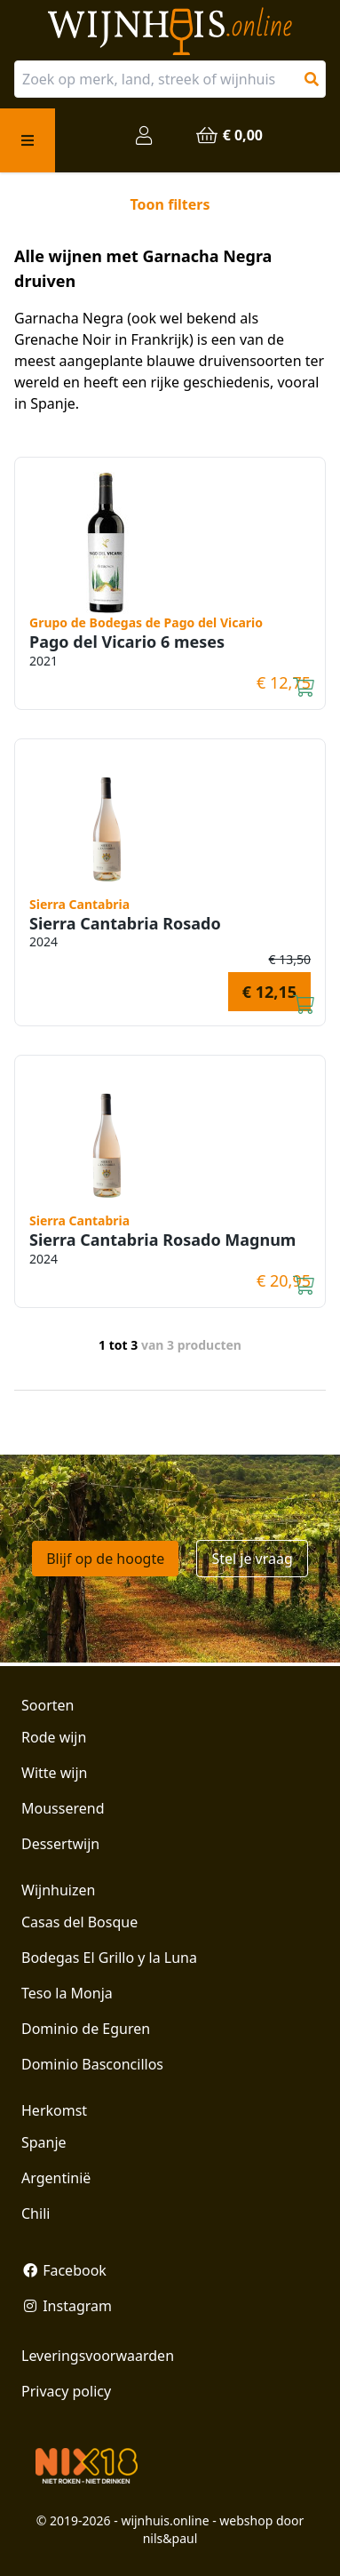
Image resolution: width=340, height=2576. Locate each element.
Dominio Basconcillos (92, 2064)
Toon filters (170, 204)
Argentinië (56, 2178)
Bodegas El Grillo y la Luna (109, 1957)
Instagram (66, 2306)
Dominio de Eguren (85, 2028)
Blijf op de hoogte (105, 1558)
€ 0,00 (229, 135)
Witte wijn (54, 1772)
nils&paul (170, 2538)
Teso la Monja (67, 1993)
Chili (35, 2213)
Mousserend (62, 1808)
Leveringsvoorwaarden (97, 2355)
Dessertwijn (60, 1844)
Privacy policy (66, 2391)
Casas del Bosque (79, 1922)
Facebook (64, 2270)
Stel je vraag (251, 1558)
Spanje (44, 2142)
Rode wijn (53, 1737)
